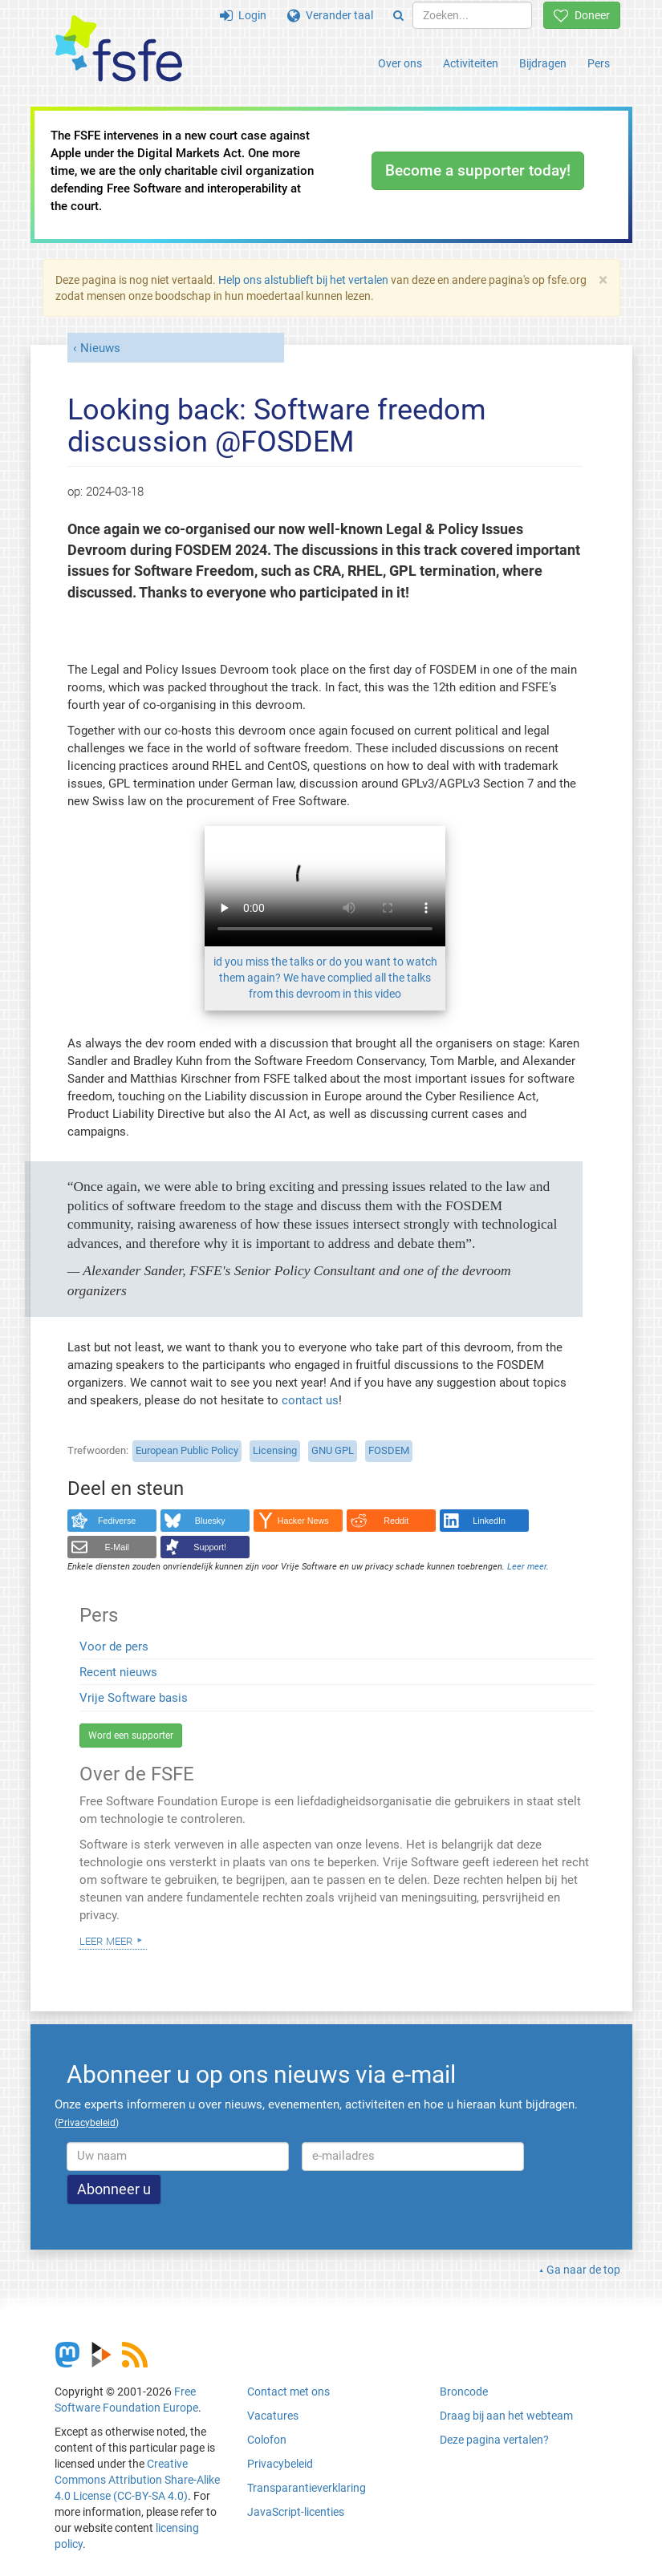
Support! (209, 1547)
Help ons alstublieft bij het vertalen (303, 279)
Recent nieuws (118, 1672)
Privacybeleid (280, 2463)
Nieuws (100, 348)
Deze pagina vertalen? (494, 2439)
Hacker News (303, 1520)
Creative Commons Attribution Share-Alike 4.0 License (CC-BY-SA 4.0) (137, 2479)
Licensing (275, 1450)
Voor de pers (113, 1646)
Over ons (400, 63)
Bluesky (210, 1520)
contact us (310, 1400)
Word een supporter (130, 1735)
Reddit (396, 1520)
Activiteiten (470, 63)
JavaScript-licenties (295, 2511)
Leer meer (105, 1940)
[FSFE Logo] (118, 49)
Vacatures (273, 2415)
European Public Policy (187, 1450)
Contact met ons (288, 2391)
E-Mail (116, 1547)
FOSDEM (388, 1450)
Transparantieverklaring (306, 2487)
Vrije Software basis (133, 1698)
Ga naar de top (583, 2269)
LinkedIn (489, 1520)
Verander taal (330, 15)
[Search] (398, 15)
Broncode (464, 2391)
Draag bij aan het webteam (506, 2415)
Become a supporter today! (478, 170)
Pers (598, 63)
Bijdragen (543, 63)
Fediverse (117, 1520)
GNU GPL (332, 1450)
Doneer (582, 15)
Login (243, 15)
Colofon (266, 2439)
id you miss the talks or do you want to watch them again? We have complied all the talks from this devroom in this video (325, 977)
